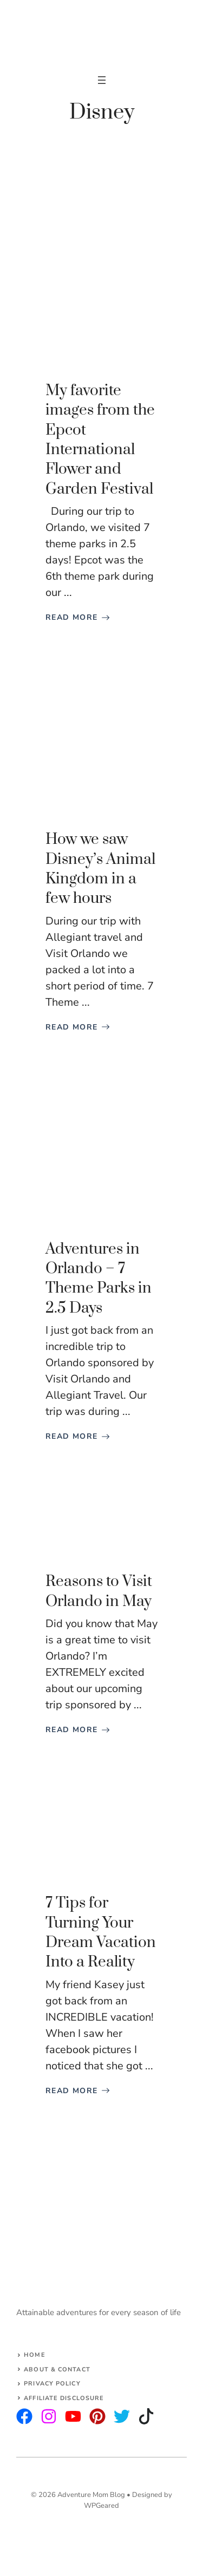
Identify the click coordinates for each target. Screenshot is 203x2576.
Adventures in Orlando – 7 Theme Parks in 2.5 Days (98, 1279)
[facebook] (73, 2416)
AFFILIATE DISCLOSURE (64, 2398)
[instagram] (24, 2416)
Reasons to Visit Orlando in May (98, 1591)
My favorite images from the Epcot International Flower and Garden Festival (100, 440)
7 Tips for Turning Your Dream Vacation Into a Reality (100, 1932)
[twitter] (49, 2416)
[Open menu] (101, 80)
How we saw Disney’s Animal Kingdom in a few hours (100, 869)
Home (34, 2355)
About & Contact (57, 2369)
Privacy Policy (52, 2384)
